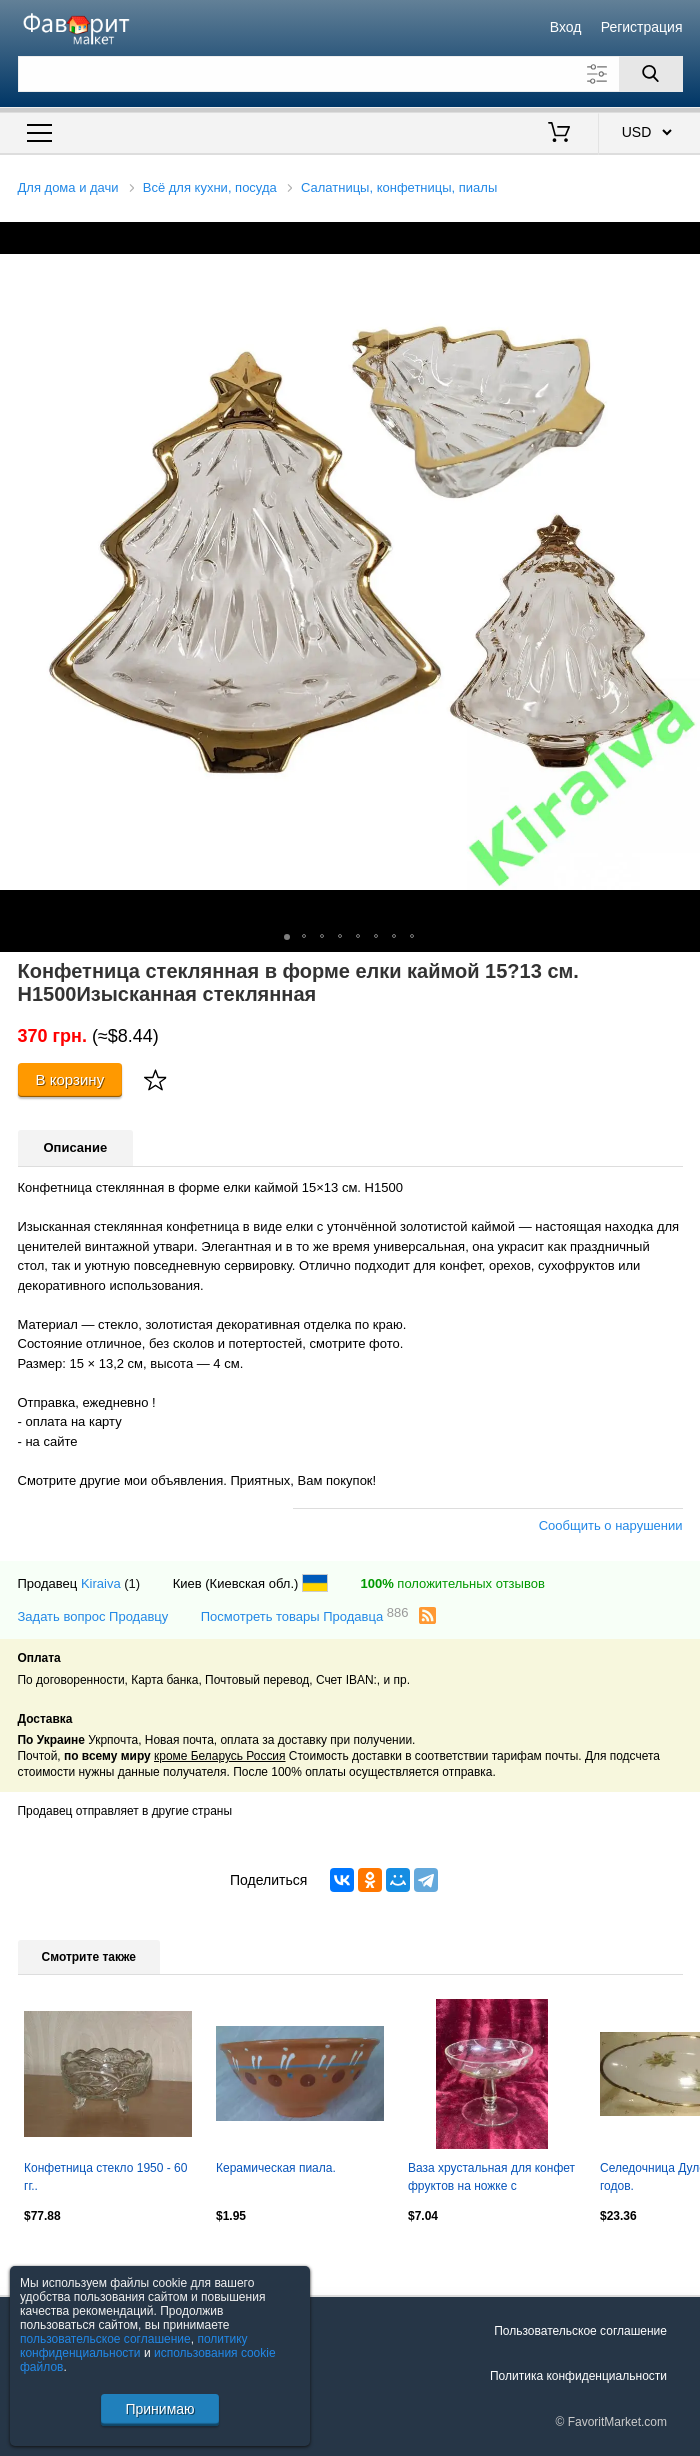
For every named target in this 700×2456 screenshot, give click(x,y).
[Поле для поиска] (350, 74)
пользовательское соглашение (105, 2339)
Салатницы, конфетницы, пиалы (399, 187)
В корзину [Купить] (70, 1079)
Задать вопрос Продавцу (93, 1616)
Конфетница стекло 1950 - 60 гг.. (105, 2177)
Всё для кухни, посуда (210, 187)
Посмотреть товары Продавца (305, 1615)
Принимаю (159, 2409)
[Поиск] (651, 74)
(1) (132, 1583)
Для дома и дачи (68, 187)
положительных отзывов (452, 1583)
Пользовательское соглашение (580, 2331)
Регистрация (642, 27)
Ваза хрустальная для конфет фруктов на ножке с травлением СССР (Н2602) (491, 2179)
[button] (682, 240)
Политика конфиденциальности (578, 2376)
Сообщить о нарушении (611, 1525)
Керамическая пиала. (276, 2168)
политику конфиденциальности (134, 2346)
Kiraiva (101, 1583)
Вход (566, 27)
